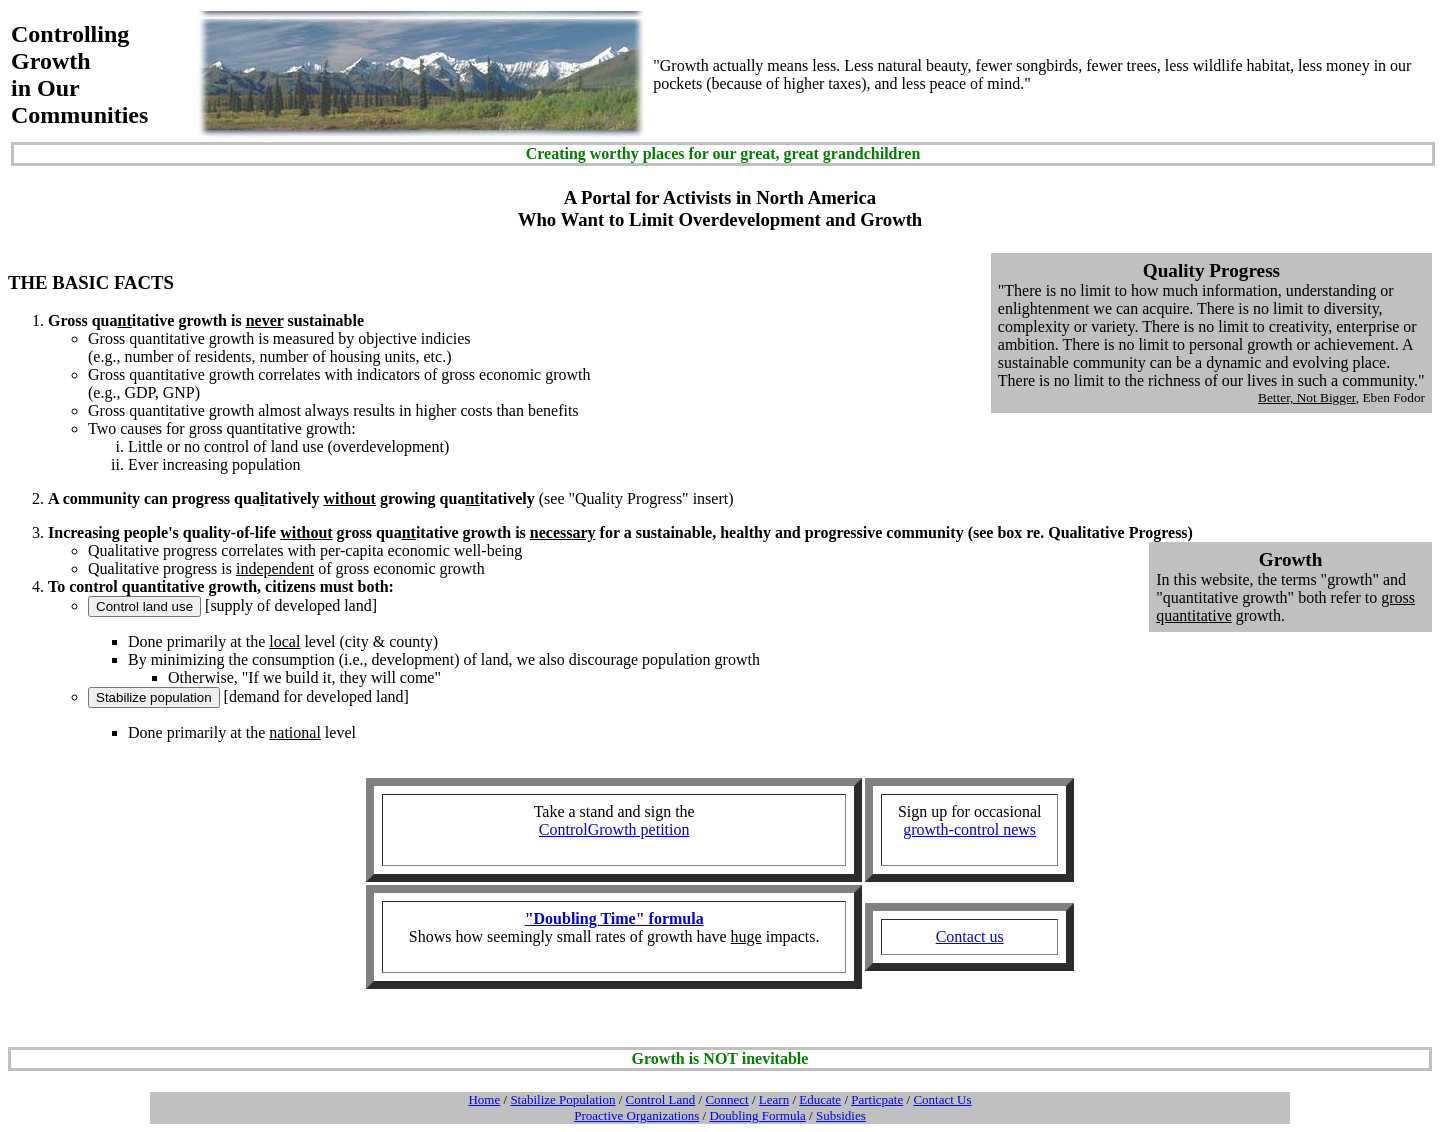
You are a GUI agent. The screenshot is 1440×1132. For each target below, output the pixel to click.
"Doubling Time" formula (614, 918)
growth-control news (969, 829)
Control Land (661, 1099)
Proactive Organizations (636, 1115)
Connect (726, 1099)
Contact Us (942, 1099)
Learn (774, 1099)
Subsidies (841, 1115)
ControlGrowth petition (614, 829)
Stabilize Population (562, 1099)
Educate (820, 1099)
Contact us (970, 936)
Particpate (877, 1099)
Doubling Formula (757, 1115)
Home (484, 1099)
